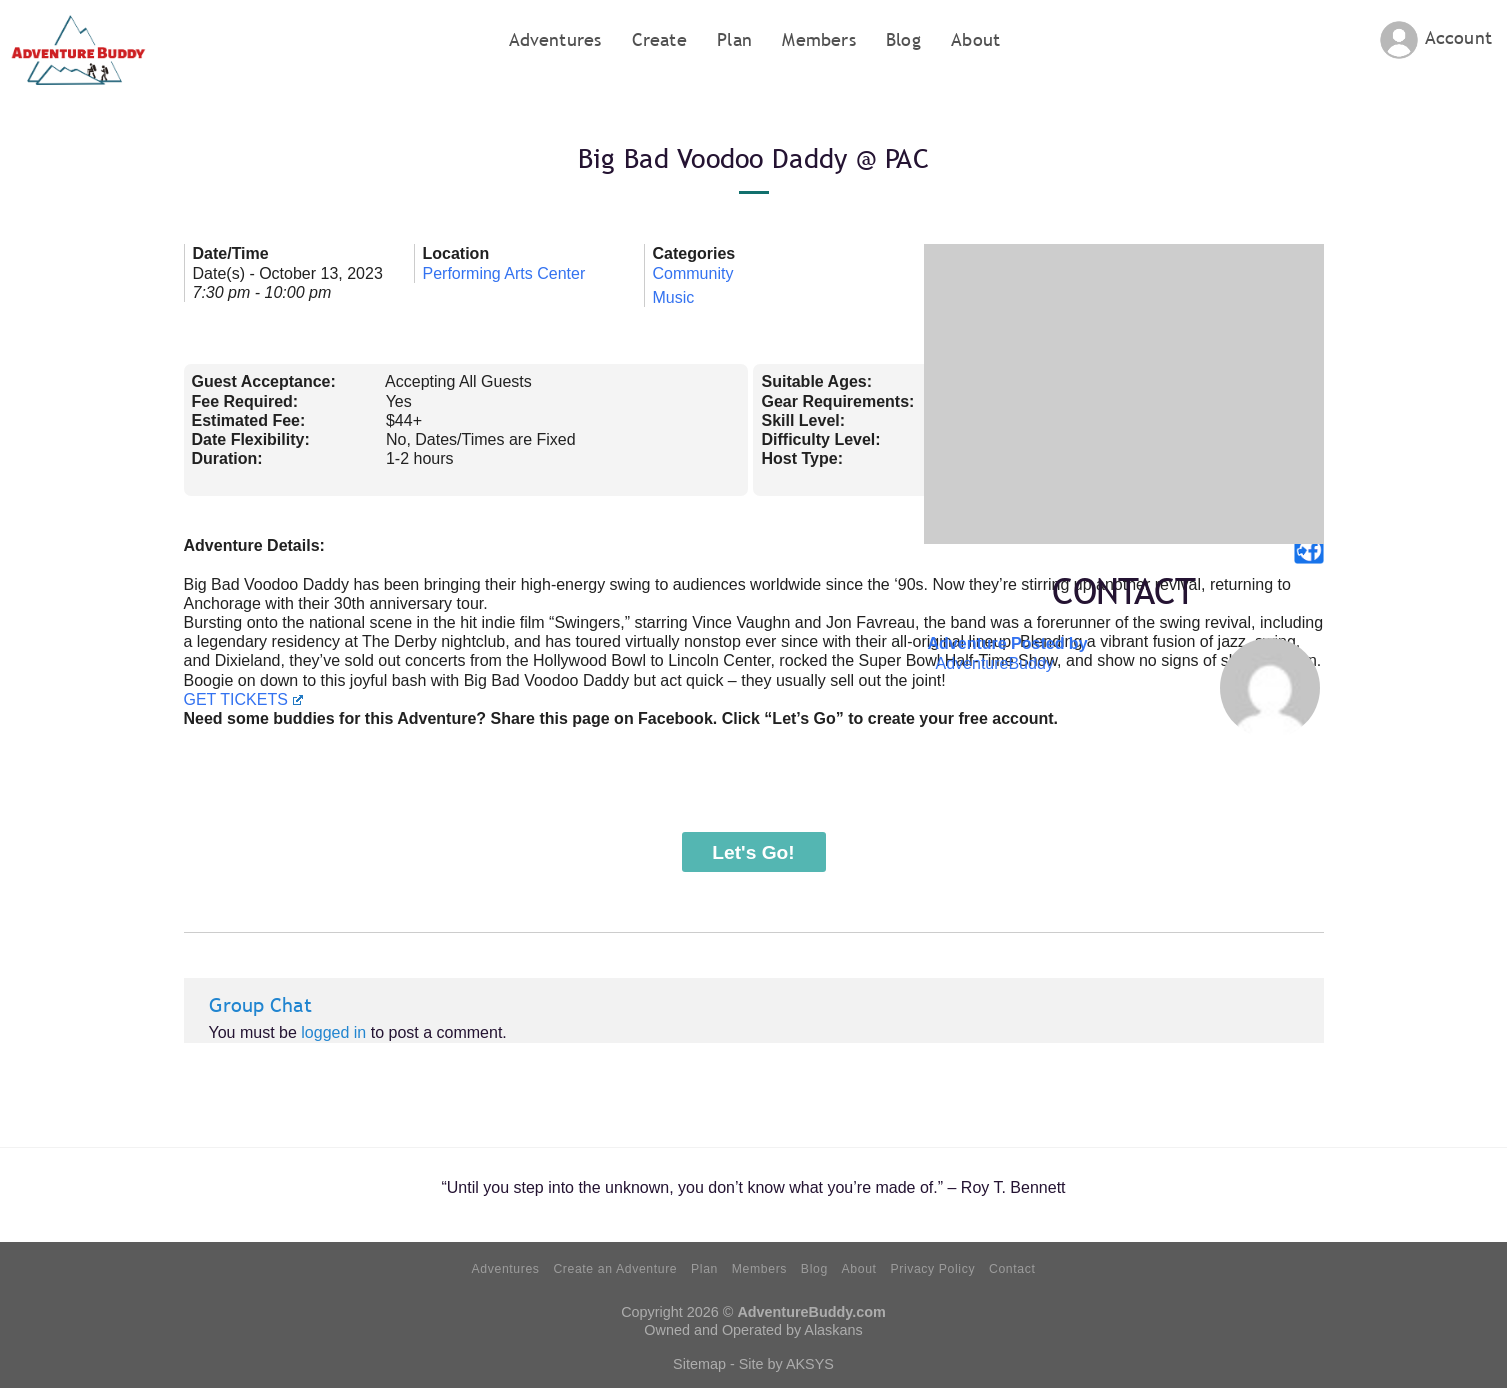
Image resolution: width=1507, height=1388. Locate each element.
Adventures (555, 39)
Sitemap (699, 1364)
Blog (903, 39)
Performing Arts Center (504, 273)
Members (818, 39)
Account (1458, 37)
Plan (734, 39)
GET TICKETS (243, 699)
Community (693, 273)
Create (659, 39)
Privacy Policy (932, 1269)
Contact (1012, 1269)
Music (674, 297)
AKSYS (810, 1364)
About (975, 39)
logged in (333, 1032)
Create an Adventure (615, 1269)
